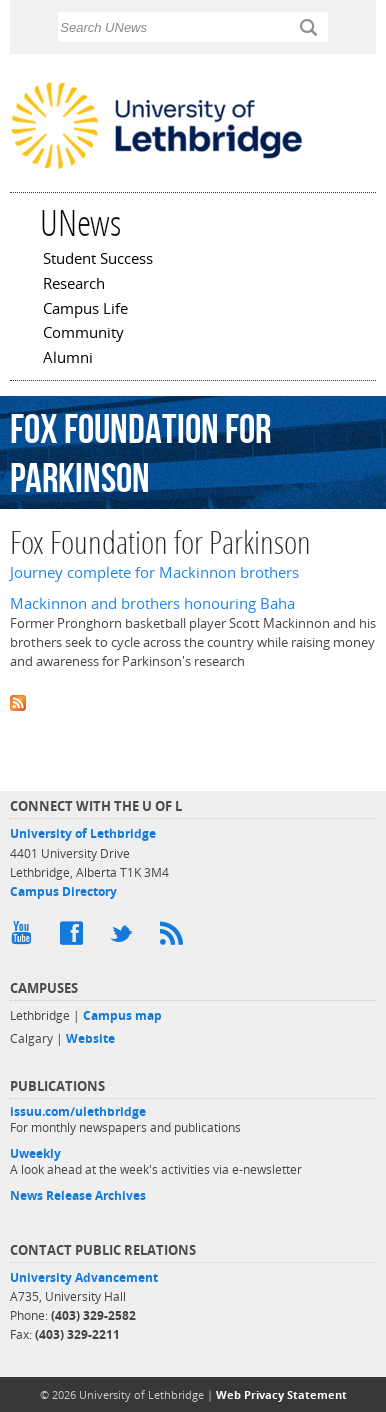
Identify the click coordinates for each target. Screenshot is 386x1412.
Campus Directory (63, 891)
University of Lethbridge (83, 833)
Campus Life (85, 310)
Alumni (68, 359)
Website (90, 1038)
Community (83, 334)
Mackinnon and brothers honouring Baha (152, 603)
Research (74, 285)
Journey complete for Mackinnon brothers (154, 572)
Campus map (122, 1015)
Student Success (98, 260)
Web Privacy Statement (281, 1394)
